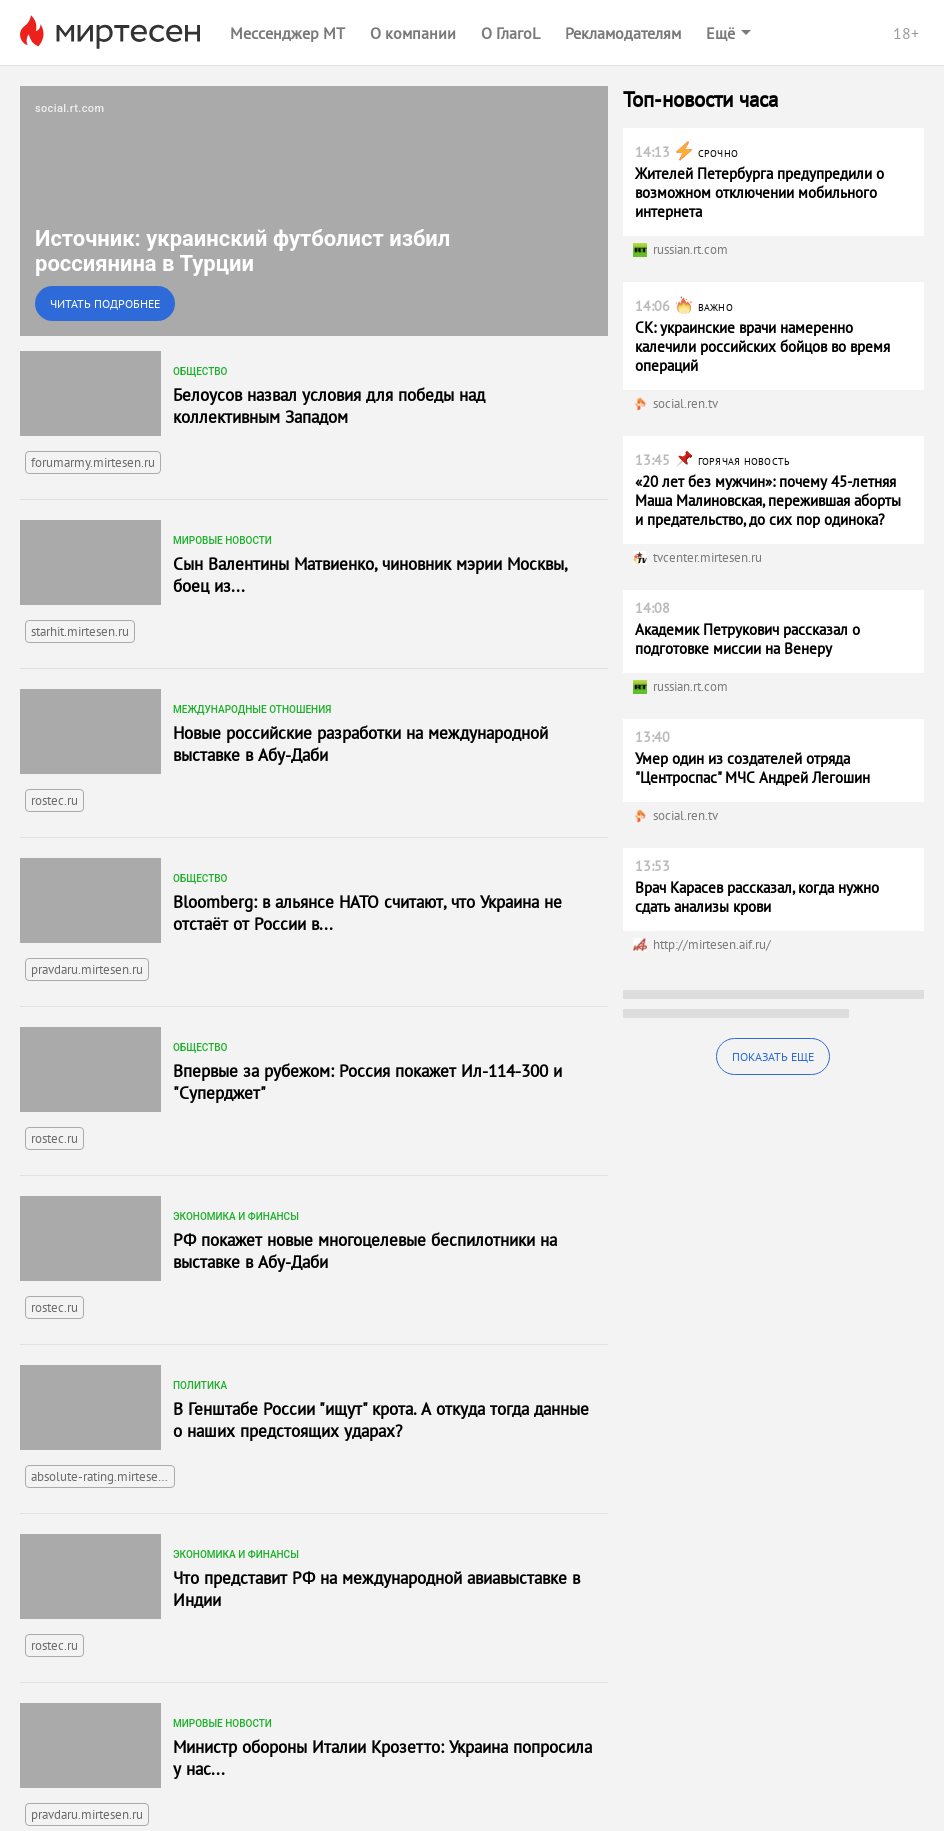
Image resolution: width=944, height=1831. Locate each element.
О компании (413, 33)
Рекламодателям (623, 33)
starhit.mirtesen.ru (80, 631)
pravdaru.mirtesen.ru (87, 969)
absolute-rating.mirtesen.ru (103, 1476)
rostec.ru (54, 800)
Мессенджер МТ (287, 33)
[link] (314, 211)
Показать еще (773, 1056)
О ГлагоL (510, 33)
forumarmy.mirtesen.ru (93, 462)
